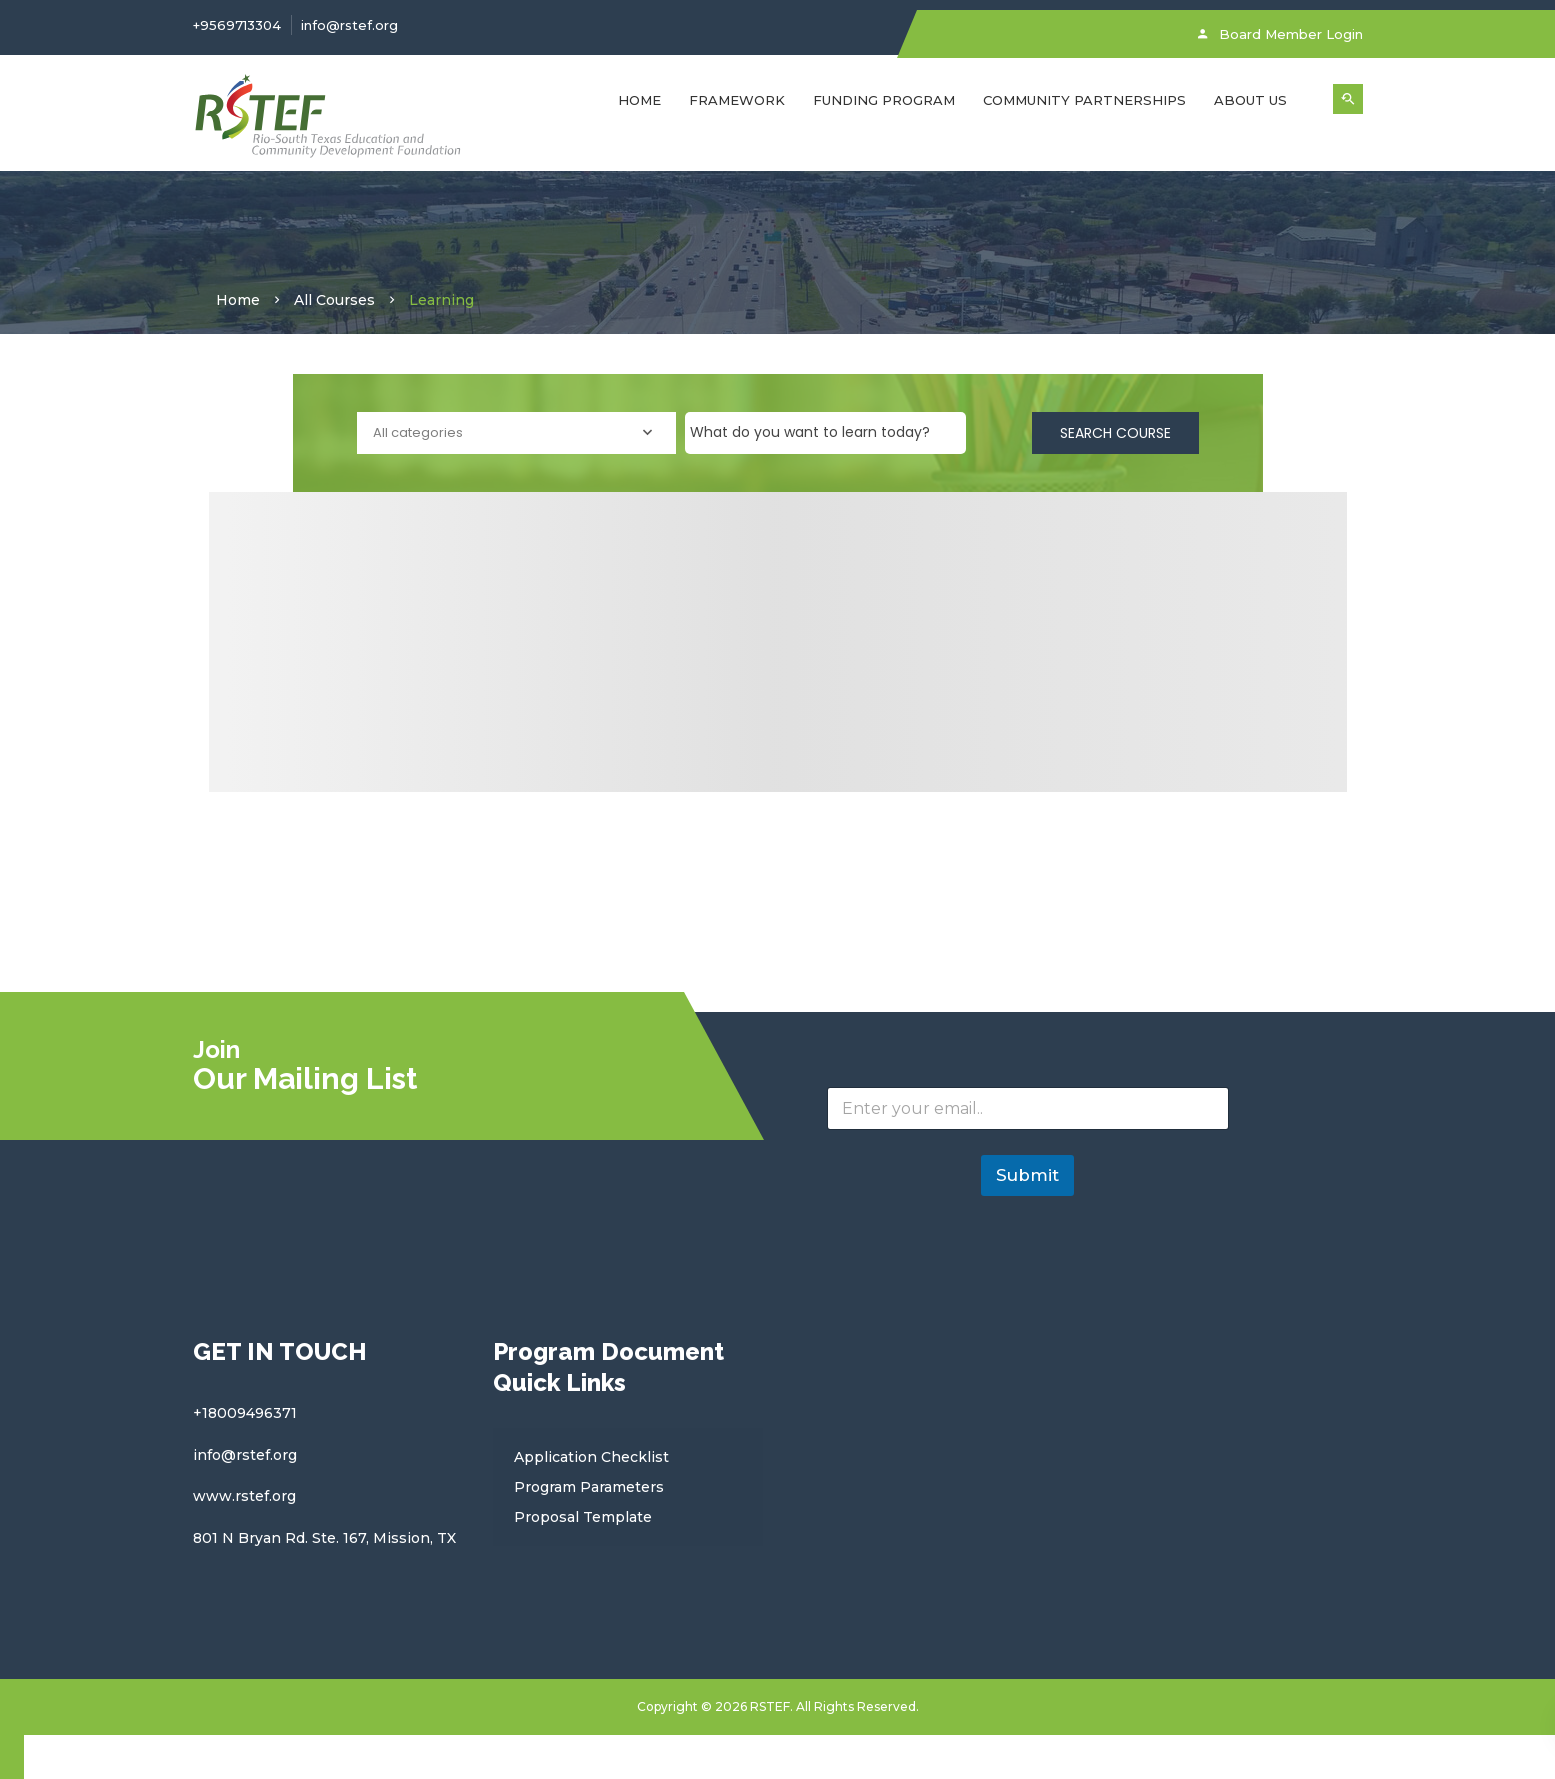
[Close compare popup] (12, 1757)
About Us (1250, 100)
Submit (1027, 1175)
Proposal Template (583, 1517)
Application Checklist (591, 1457)
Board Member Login (1280, 34)
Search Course (1115, 433)
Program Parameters (589, 1487)
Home (639, 100)
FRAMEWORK (737, 100)
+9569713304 (237, 25)
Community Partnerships (1084, 100)
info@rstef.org (349, 25)
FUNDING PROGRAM (884, 100)
